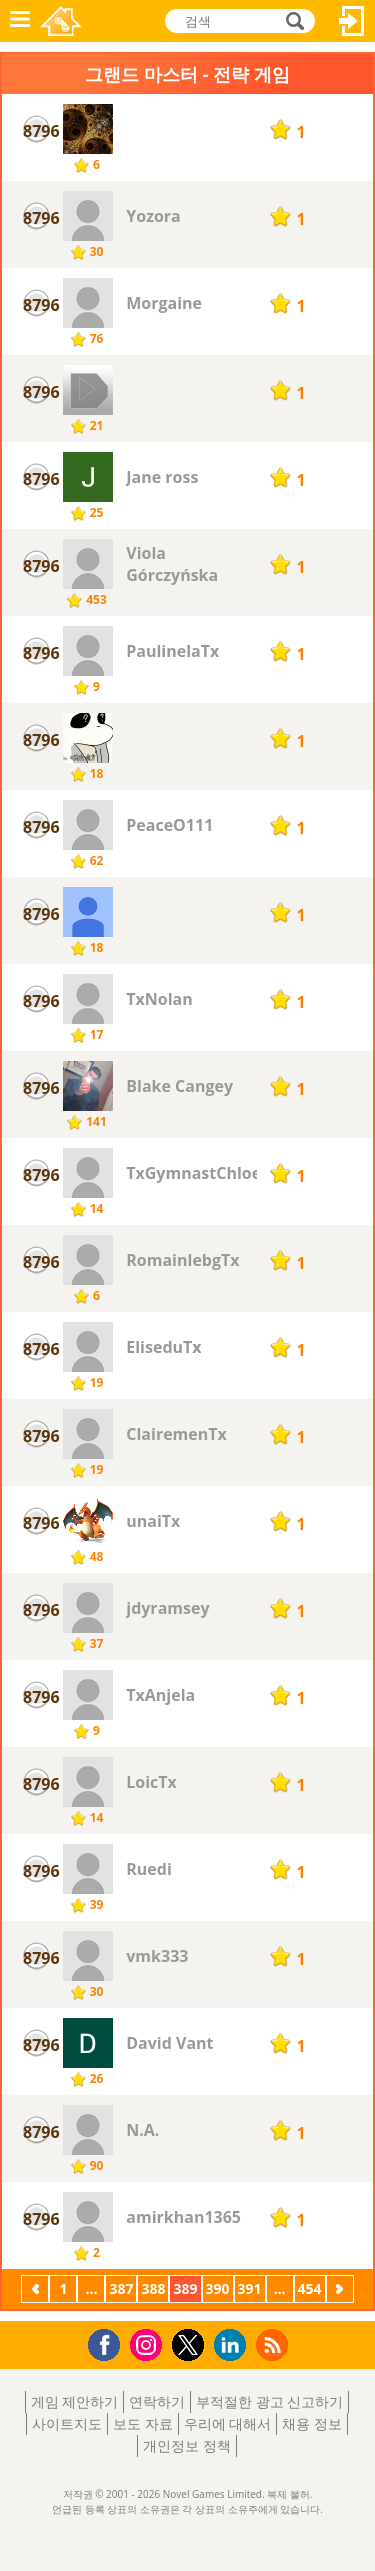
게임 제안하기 (75, 2401)
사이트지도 (67, 2423)
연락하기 (157, 2401)
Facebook (109, 2342)
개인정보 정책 (187, 2445)
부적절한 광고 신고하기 (269, 2401)
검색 (292, 21)
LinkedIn (233, 2345)
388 (153, 2288)
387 (121, 2288)
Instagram (149, 2343)
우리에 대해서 (228, 2423)
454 (310, 2288)
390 (218, 2288)
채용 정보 (312, 2423)
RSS (274, 2344)
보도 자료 (143, 2423)
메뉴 (20, 21)
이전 (35, 2291)
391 (250, 2288)
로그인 (352, 21)
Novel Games (61, 21)
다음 (340, 2291)
